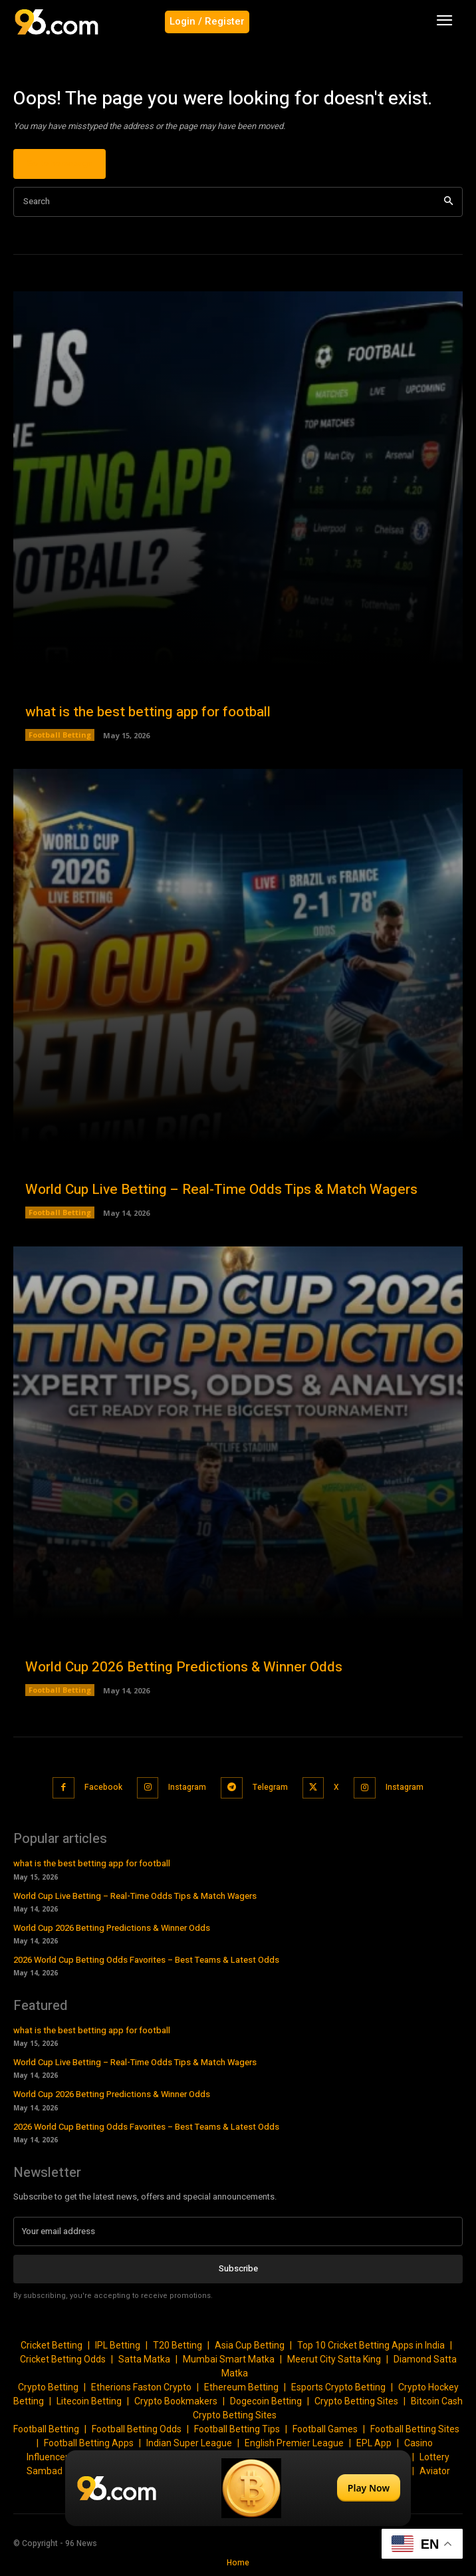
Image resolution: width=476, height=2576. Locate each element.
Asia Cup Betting (250, 2345)
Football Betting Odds (136, 2429)
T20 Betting (177, 2345)
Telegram (270, 1787)
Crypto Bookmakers (175, 2401)
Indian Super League (189, 2443)
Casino (418, 2443)
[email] (238, 2231)
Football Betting (60, 735)
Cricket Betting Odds (63, 2359)
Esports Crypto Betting (338, 2387)
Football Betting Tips (237, 2429)
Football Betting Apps (89, 2443)
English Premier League (294, 2443)
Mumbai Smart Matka (229, 2359)
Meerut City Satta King (334, 2359)
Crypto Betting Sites (356, 2401)
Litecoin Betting (89, 2401)
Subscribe (238, 2268)
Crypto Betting (48, 2387)
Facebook (103, 1787)
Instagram (187, 1787)
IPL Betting (117, 2345)
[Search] (448, 202)
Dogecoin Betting (266, 2401)
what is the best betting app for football (148, 712)
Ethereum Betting (241, 2387)
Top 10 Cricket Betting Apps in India (371, 2345)
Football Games (325, 2429)
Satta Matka (144, 2359)
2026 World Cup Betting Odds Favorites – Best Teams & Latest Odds (146, 1959)
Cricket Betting (51, 2345)
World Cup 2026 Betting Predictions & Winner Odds (183, 1667)
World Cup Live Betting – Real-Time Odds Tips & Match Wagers (221, 1189)
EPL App (374, 2443)
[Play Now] (238, 2488)
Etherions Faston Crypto (141, 2387)
